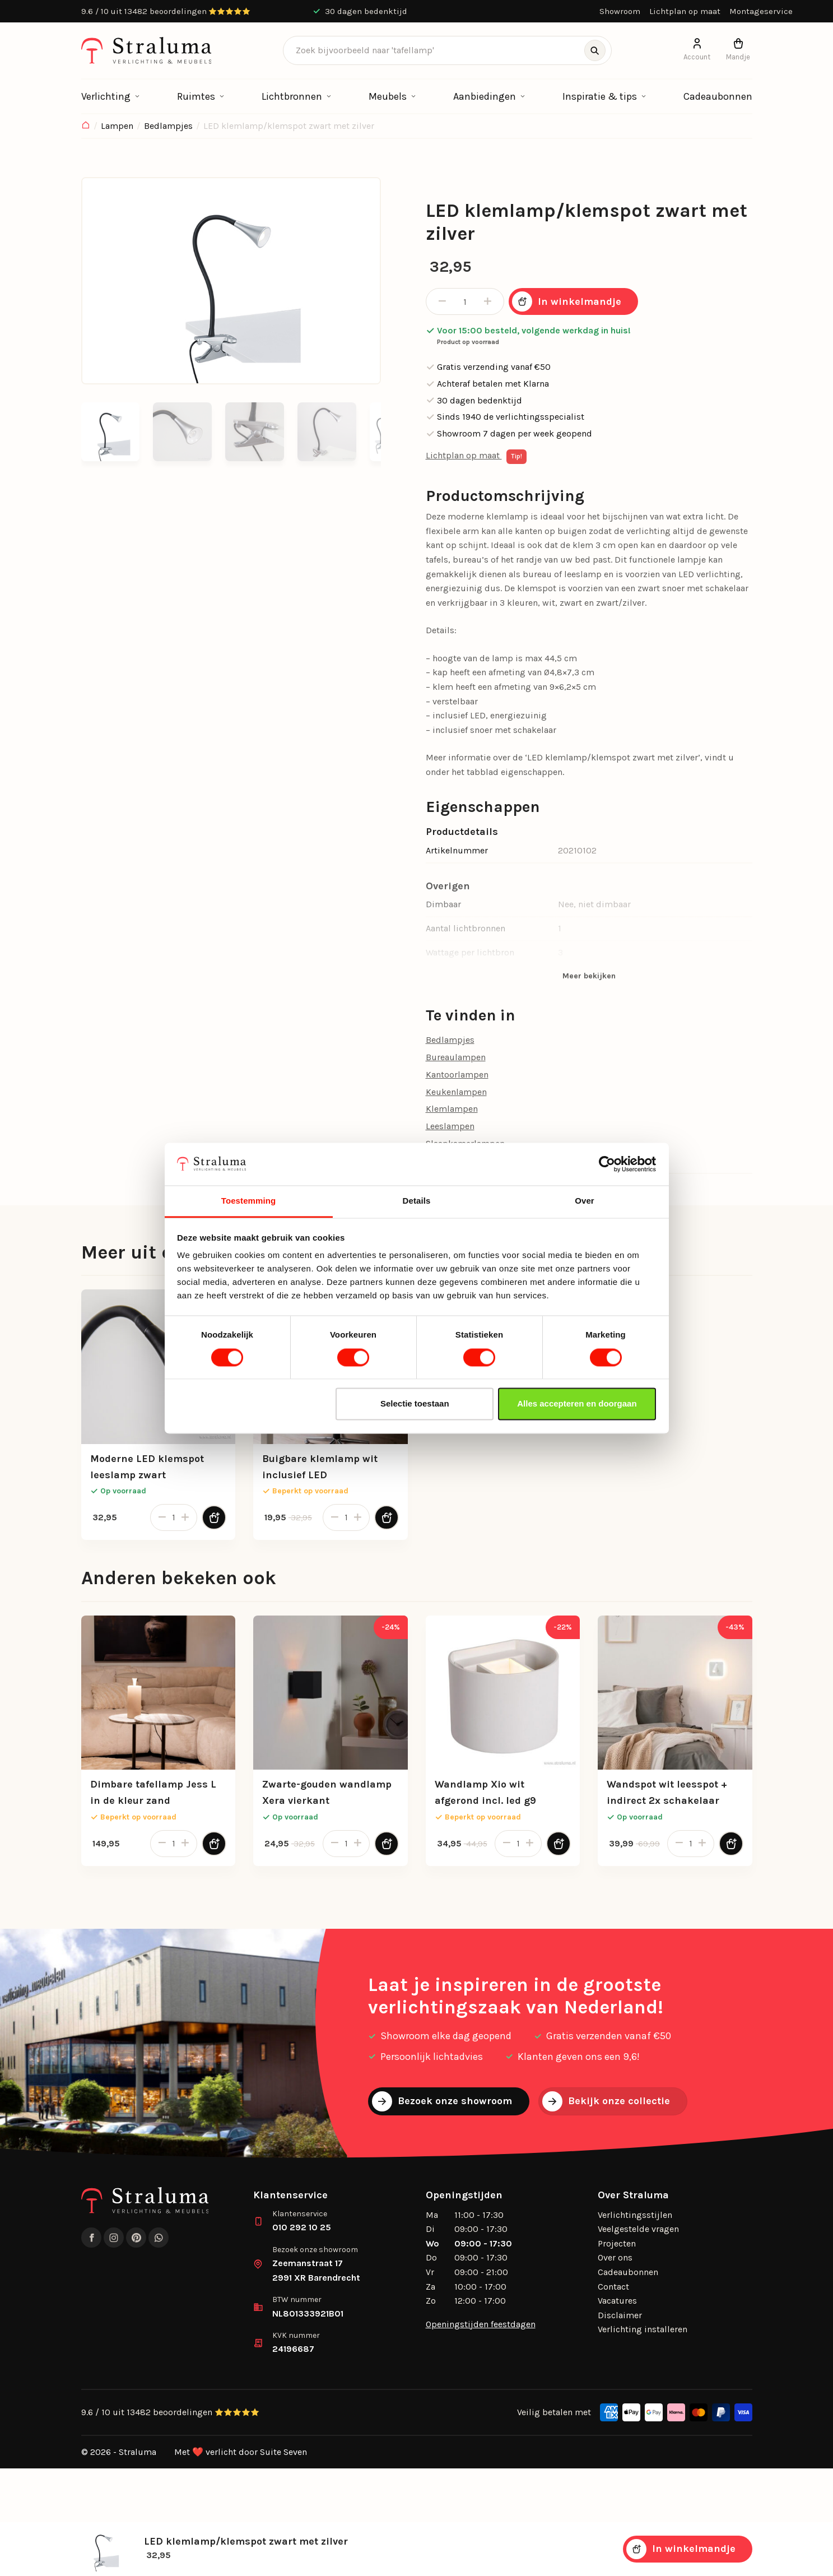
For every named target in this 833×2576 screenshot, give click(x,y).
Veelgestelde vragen (638, 2229)
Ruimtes (196, 96)
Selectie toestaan (414, 1404)
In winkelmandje (566, 301)
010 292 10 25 (301, 2227)
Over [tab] (584, 1201)
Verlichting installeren (642, 2329)
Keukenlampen (456, 1092)
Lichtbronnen (292, 96)
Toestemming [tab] (248, 1201)
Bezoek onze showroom (442, 2101)
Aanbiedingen (484, 96)
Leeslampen (450, 1126)
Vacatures (617, 2300)
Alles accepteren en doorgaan (576, 1404)
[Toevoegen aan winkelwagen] (214, 1517)
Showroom (619, 11)
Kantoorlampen (457, 1074)
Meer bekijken (589, 976)
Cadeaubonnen (717, 96)
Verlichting (106, 96)
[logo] (146, 50)
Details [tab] (417, 1201)
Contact (613, 2286)
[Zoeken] (595, 50)
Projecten (617, 2243)
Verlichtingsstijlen (635, 2215)
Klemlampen (452, 1108)
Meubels (388, 96)
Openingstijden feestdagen (481, 2324)
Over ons (615, 2257)
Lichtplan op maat (684, 11)
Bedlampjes (168, 125)
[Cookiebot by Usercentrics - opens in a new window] (607, 1163)
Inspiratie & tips (599, 96)
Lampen (117, 125)
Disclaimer (620, 2315)
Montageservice (761, 11)
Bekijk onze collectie (606, 2101)
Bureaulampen (456, 1057)
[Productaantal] (465, 301)
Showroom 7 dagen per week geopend (509, 433)
